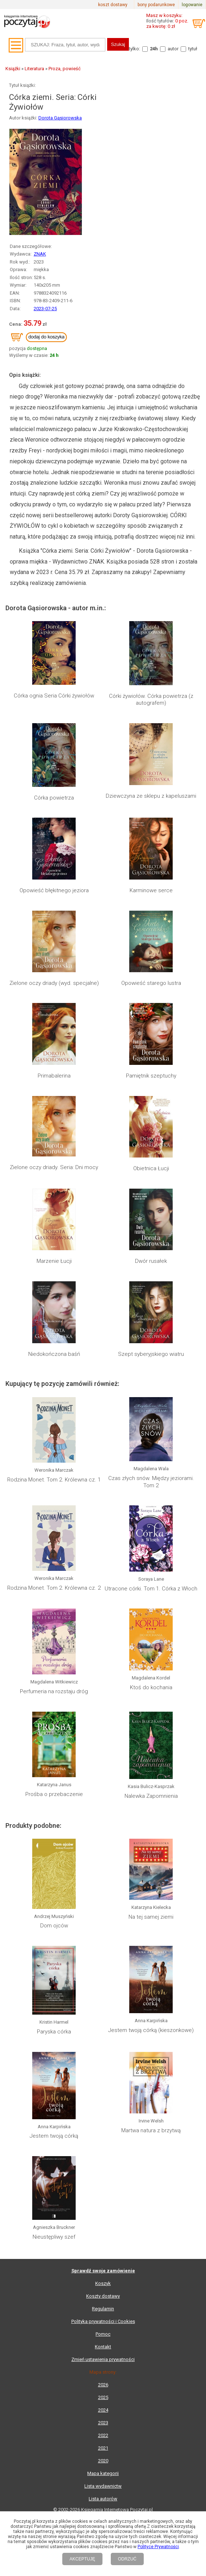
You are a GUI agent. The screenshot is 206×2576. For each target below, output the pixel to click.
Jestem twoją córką (54, 2136)
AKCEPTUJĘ (82, 2559)
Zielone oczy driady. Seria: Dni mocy (54, 1167)
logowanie (192, 4)
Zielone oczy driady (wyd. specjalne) (54, 983)
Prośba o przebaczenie (54, 1794)
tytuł (192, 48)
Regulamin (103, 2308)
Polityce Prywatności (158, 2546)
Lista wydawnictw (103, 2486)
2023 (103, 2422)
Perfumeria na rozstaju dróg (54, 1691)
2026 (103, 2384)
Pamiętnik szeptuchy (151, 1075)
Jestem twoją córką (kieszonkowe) (151, 2030)
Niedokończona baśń (54, 1354)
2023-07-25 (45, 308)
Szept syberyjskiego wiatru (151, 1354)
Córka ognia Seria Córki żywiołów (54, 695)
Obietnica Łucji (151, 1168)
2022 (103, 2435)
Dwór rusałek (151, 1261)
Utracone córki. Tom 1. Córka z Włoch (151, 1588)
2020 (103, 2460)
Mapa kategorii (103, 2473)
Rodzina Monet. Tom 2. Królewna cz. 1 (54, 1479)
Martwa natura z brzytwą (151, 2130)
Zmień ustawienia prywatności (103, 2359)
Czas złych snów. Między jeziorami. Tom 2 (151, 1482)
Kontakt (103, 2346)
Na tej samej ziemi (151, 1917)
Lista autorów (103, 2498)
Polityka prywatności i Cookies (103, 2321)
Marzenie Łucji (54, 1261)
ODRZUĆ (127, 2559)
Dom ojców (54, 1925)
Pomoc (103, 2334)
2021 (103, 2448)
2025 (103, 2397)
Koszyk (103, 2283)
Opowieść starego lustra (151, 983)
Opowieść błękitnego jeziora (54, 890)
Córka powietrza (54, 797)
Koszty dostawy (103, 2296)
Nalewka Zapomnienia (151, 1796)
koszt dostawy (112, 4)
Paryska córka (54, 2031)
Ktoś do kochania (151, 1687)
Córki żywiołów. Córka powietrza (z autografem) (151, 700)
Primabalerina (54, 1075)
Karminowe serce (151, 890)
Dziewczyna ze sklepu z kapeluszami (151, 796)
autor (173, 48)
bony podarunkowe (156, 4)
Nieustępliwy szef (54, 2237)
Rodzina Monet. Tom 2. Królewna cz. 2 (54, 1588)
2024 (103, 2410)
